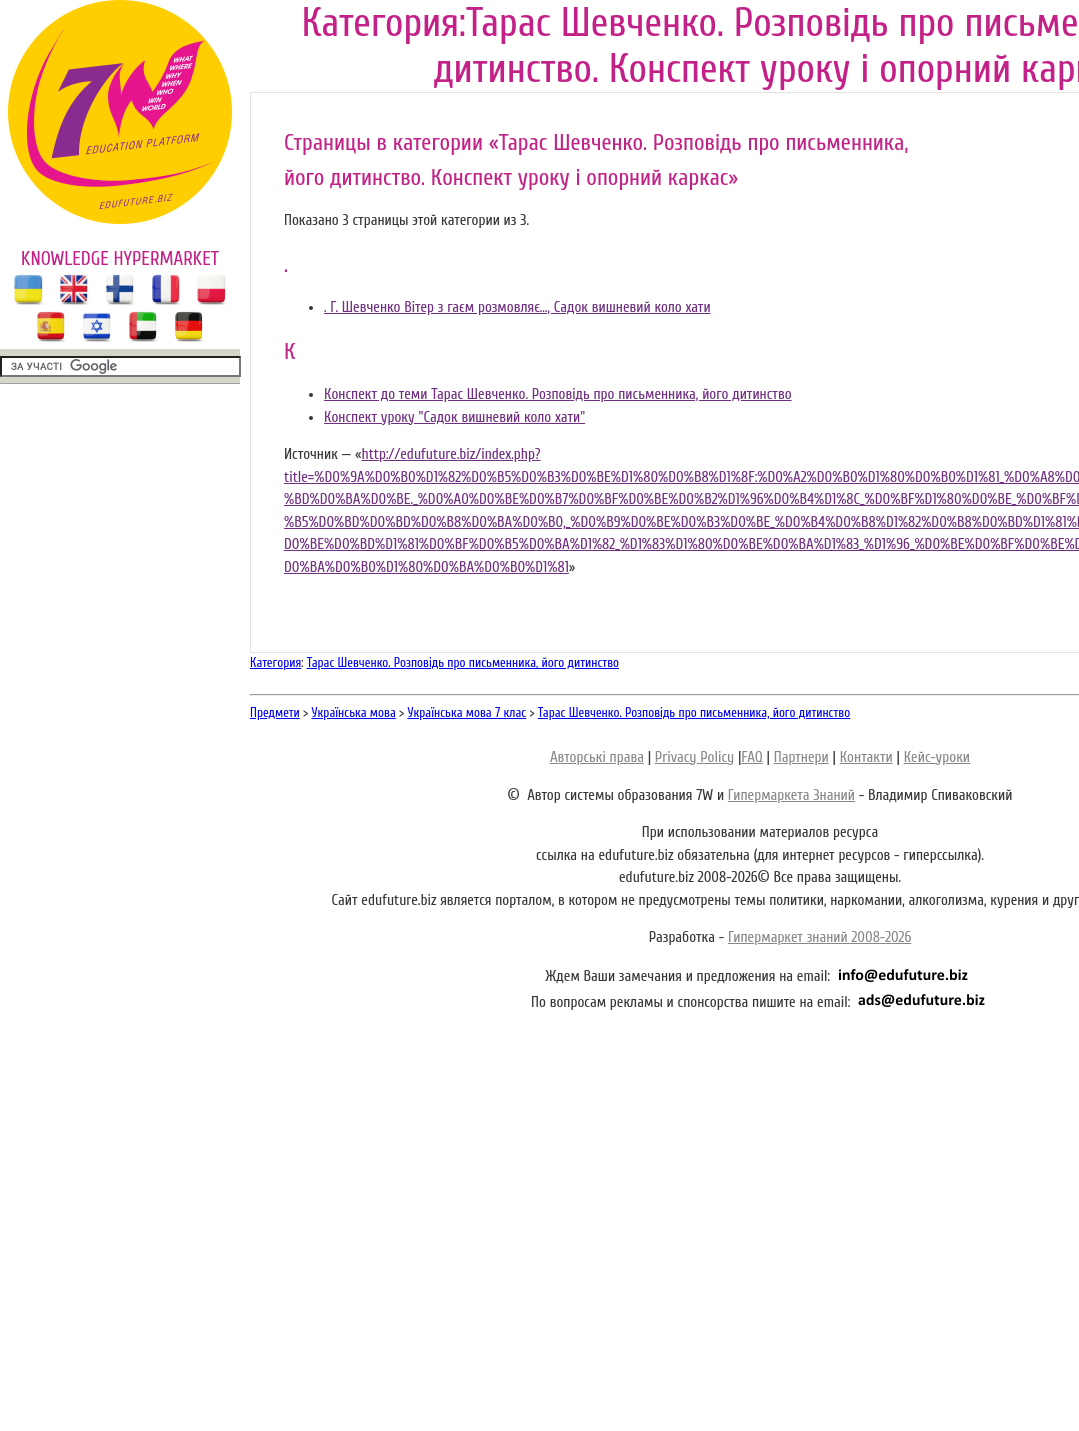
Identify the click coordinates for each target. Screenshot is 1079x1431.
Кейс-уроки (937, 757)
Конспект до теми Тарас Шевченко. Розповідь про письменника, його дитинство (558, 394)
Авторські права (597, 757)
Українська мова (354, 712)
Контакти (866, 757)
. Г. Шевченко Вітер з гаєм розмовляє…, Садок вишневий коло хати (517, 307)
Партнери (801, 757)
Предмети (275, 712)
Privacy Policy (694, 757)
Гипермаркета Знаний (791, 795)
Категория (275, 662)
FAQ (751, 757)
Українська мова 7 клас (466, 712)
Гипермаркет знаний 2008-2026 (819, 937)
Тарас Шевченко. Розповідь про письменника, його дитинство (463, 662)
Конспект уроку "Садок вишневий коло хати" (454, 417)
